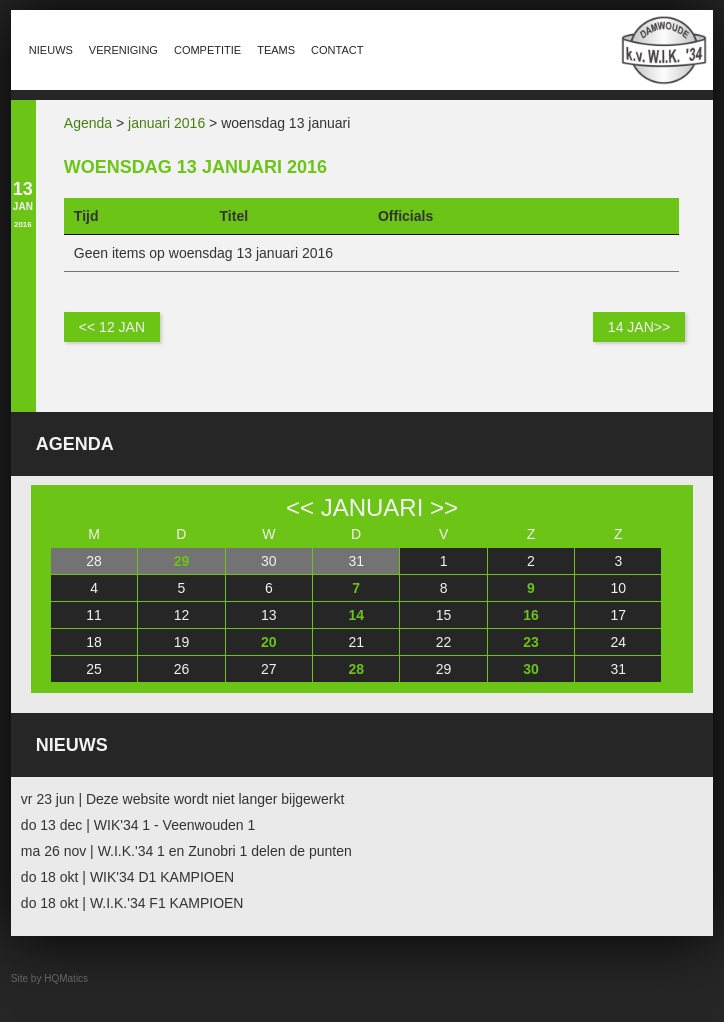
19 (182, 642)
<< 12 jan (112, 327)
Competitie (207, 50)
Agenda (88, 123)
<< (300, 507)
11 (94, 615)
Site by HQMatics (49, 978)
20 (269, 642)
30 (269, 561)
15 (444, 615)
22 (444, 642)
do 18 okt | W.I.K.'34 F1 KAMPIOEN (132, 903)
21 (356, 642)
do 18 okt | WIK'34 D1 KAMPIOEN (127, 877)
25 (94, 669)
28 (94, 561)
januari (372, 507)
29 (182, 561)
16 (531, 615)
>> (444, 507)
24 (619, 642)
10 (619, 588)
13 (269, 615)
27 (269, 669)
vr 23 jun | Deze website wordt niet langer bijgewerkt (182, 799)
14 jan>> (639, 327)
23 (531, 642)
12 (182, 615)
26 (182, 669)
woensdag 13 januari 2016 (195, 167)
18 (94, 642)
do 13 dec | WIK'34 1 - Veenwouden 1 (138, 825)
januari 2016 (166, 123)
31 (356, 561)
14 (356, 615)
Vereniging (123, 50)
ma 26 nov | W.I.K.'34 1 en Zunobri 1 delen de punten (186, 851)
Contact (337, 50)
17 (619, 615)
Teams (276, 50)
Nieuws (51, 50)
